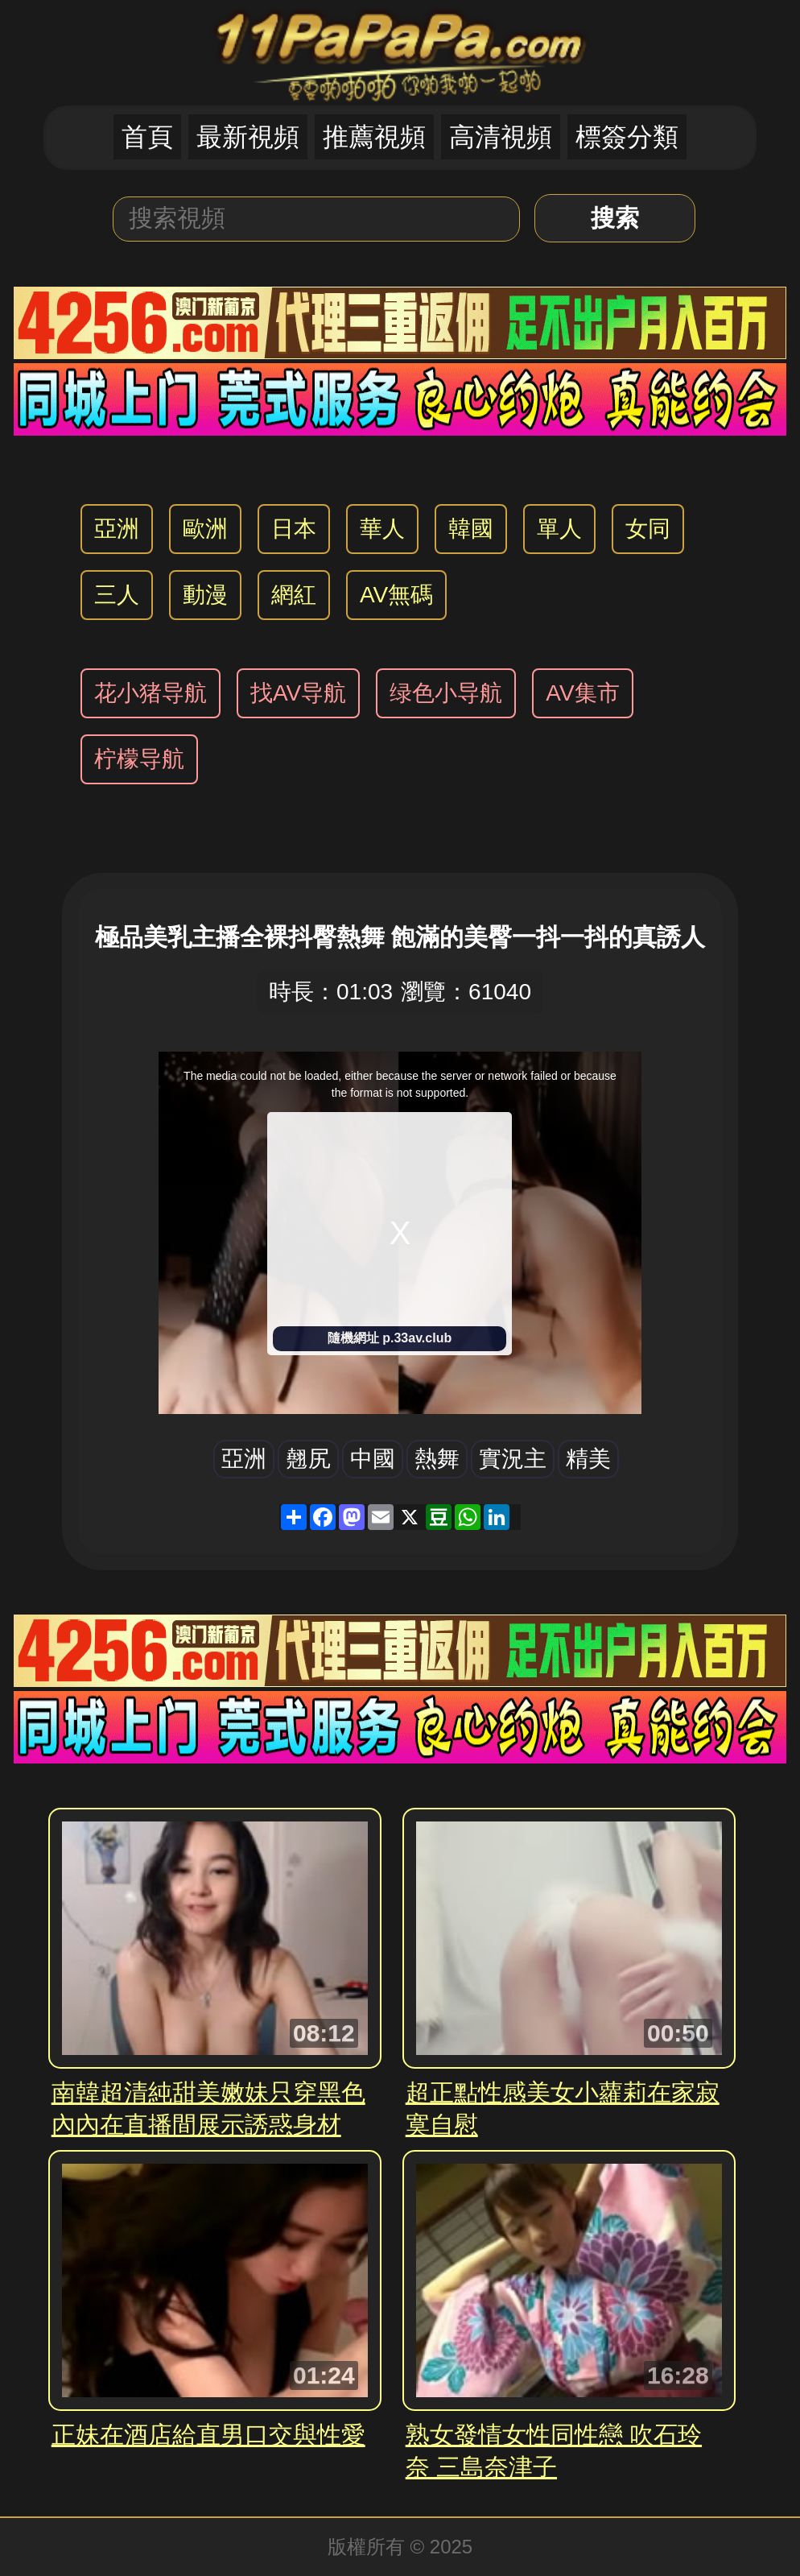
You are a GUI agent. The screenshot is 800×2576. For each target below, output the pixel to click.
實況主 (512, 1458)
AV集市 (582, 692)
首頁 (147, 136)
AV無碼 (396, 594)
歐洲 (205, 528)
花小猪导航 (150, 692)
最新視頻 (247, 136)
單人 (559, 528)
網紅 (293, 594)
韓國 (470, 528)
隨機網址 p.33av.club (390, 1338)
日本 (293, 528)
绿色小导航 (446, 692)
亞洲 (116, 528)
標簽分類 (626, 136)
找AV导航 (298, 692)
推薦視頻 (374, 136)
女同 (647, 528)
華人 (382, 528)
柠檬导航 (139, 758)
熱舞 (437, 1458)
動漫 (205, 594)
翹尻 (308, 1458)
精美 (588, 1458)
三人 (116, 594)
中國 (372, 1458)
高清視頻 (500, 136)
